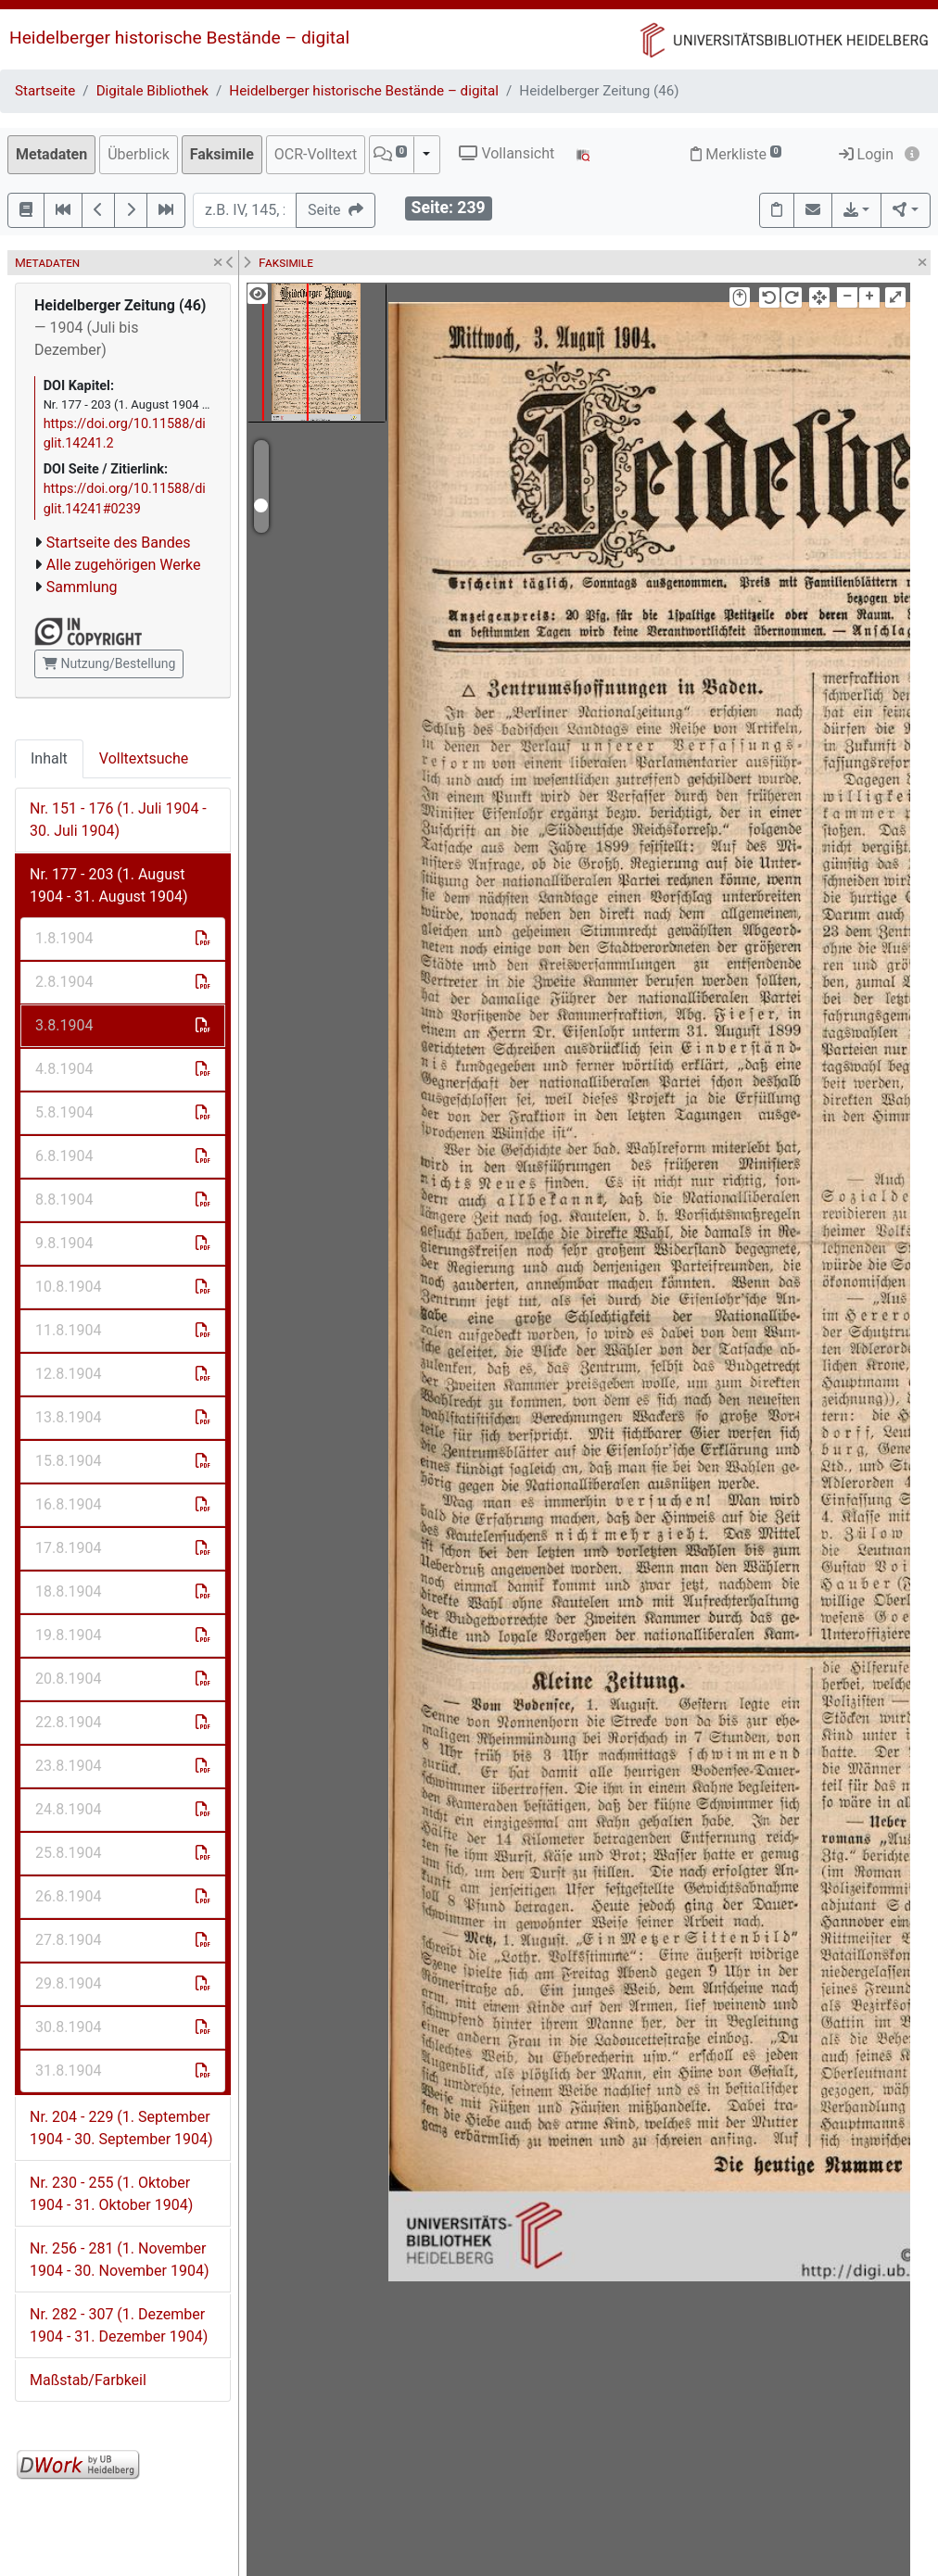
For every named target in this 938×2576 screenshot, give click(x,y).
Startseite (45, 90)
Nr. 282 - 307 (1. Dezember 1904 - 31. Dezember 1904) (119, 2325)
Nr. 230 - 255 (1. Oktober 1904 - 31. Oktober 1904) (111, 2194)
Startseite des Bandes (118, 542)
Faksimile (222, 154)
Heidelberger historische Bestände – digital (179, 37)
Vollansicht (506, 153)
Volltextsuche (143, 758)
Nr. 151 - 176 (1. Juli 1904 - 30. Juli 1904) (118, 820)
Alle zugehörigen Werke (123, 565)
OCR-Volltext (315, 154)
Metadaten (51, 154)
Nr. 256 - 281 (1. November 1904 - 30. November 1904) (119, 2259)
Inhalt (49, 758)
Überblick (139, 154)
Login (866, 154)
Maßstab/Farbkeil (88, 2380)
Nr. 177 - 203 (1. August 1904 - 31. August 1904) (108, 885)
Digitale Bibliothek (152, 90)
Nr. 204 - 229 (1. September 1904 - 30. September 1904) (121, 2128)
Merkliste (736, 154)
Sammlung (82, 587)
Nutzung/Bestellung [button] (109, 663)
